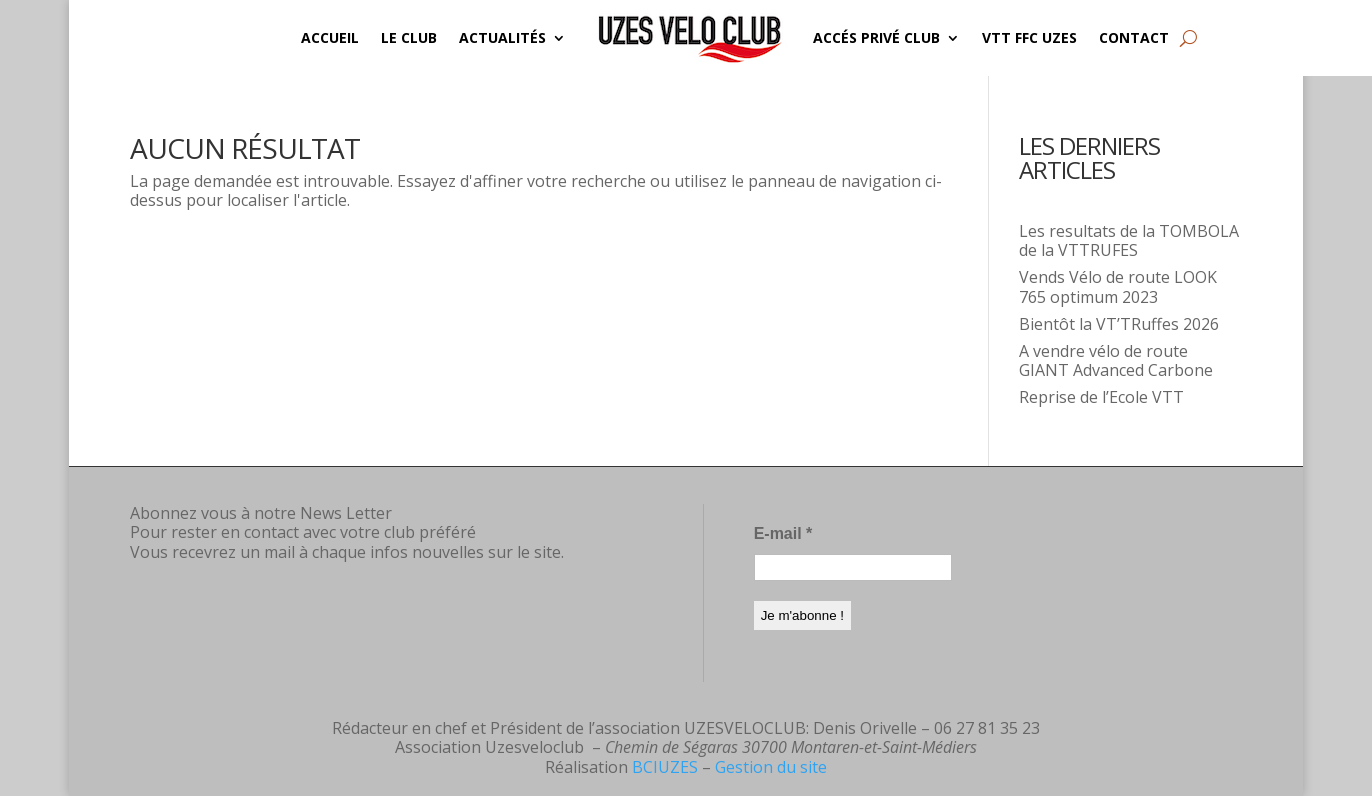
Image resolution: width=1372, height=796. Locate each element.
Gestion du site (771, 767)
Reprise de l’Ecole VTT (1101, 397)
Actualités (502, 37)
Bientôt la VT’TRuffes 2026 (1119, 324)
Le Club (409, 37)
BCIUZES (665, 767)
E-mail (783, 533)
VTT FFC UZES (1029, 37)
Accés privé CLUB (876, 37)
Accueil (330, 37)
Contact (1134, 37)
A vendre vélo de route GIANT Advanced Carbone (1116, 360)
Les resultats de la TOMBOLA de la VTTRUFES (1129, 240)
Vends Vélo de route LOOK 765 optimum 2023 (1118, 286)
